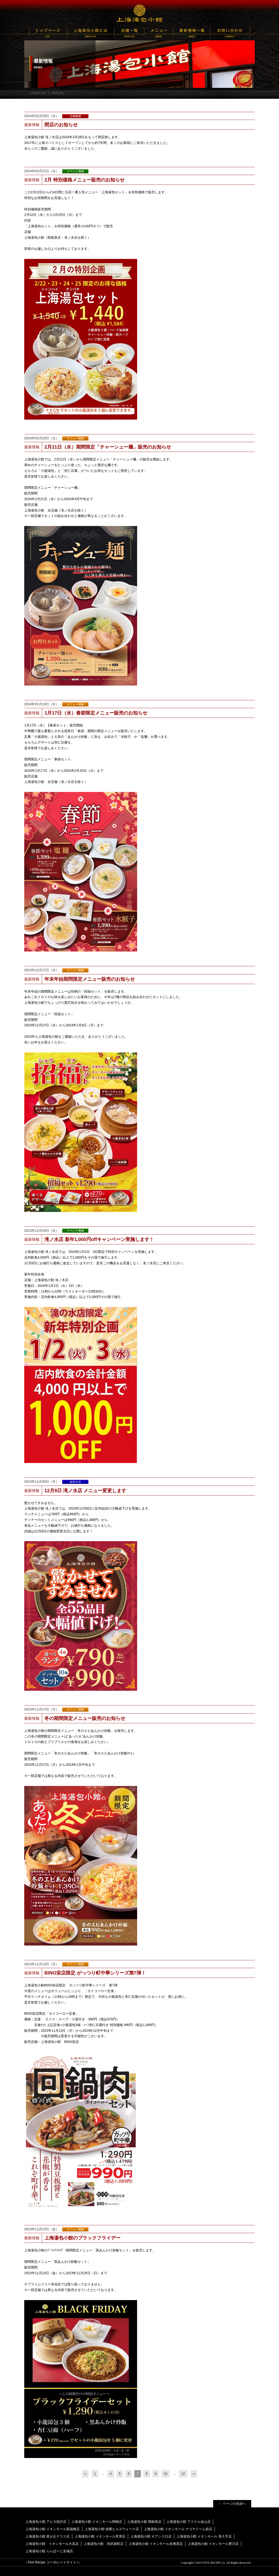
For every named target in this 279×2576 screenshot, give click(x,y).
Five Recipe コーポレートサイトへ (54, 2562)
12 (183, 2474)
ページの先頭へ (234, 2503)
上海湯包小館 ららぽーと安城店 (49, 2551)
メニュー (158, 32)
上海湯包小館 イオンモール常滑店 (100, 2536)
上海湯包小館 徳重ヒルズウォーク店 (112, 2529)
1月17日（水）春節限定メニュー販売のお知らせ (95, 712)
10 (166, 2474)
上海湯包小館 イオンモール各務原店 (156, 2544)
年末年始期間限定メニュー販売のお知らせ (89, 979)
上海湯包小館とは (90, 32)
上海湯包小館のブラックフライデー (82, 2237)
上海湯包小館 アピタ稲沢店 (45, 2522)
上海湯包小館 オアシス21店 (151, 2536)
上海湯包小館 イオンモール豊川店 (213, 2544)
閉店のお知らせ (61, 124)
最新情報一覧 (191, 32)
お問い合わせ (230, 32)
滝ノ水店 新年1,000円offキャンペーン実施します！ (99, 1239)
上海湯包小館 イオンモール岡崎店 (96, 2522)
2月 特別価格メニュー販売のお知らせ (84, 179)
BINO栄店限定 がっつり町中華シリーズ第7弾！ (95, 1972)
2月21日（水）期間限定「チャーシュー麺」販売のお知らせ (107, 447)
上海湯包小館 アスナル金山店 (188, 2522)
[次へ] (194, 2473)
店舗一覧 (129, 32)
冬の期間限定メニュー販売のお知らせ (84, 1718)
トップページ (48, 32)
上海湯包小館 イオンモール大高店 (52, 2544)
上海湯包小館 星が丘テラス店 (47, 2536)
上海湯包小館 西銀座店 (144, 2522)
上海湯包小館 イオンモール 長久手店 (204, 2536)
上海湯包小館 (139, 13)
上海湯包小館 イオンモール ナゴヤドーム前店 (178, 2529)
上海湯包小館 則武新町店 (104, 2544)
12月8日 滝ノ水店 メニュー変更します (85, 1490)
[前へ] (85, 2473)
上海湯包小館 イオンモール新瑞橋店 (52, 2529)
